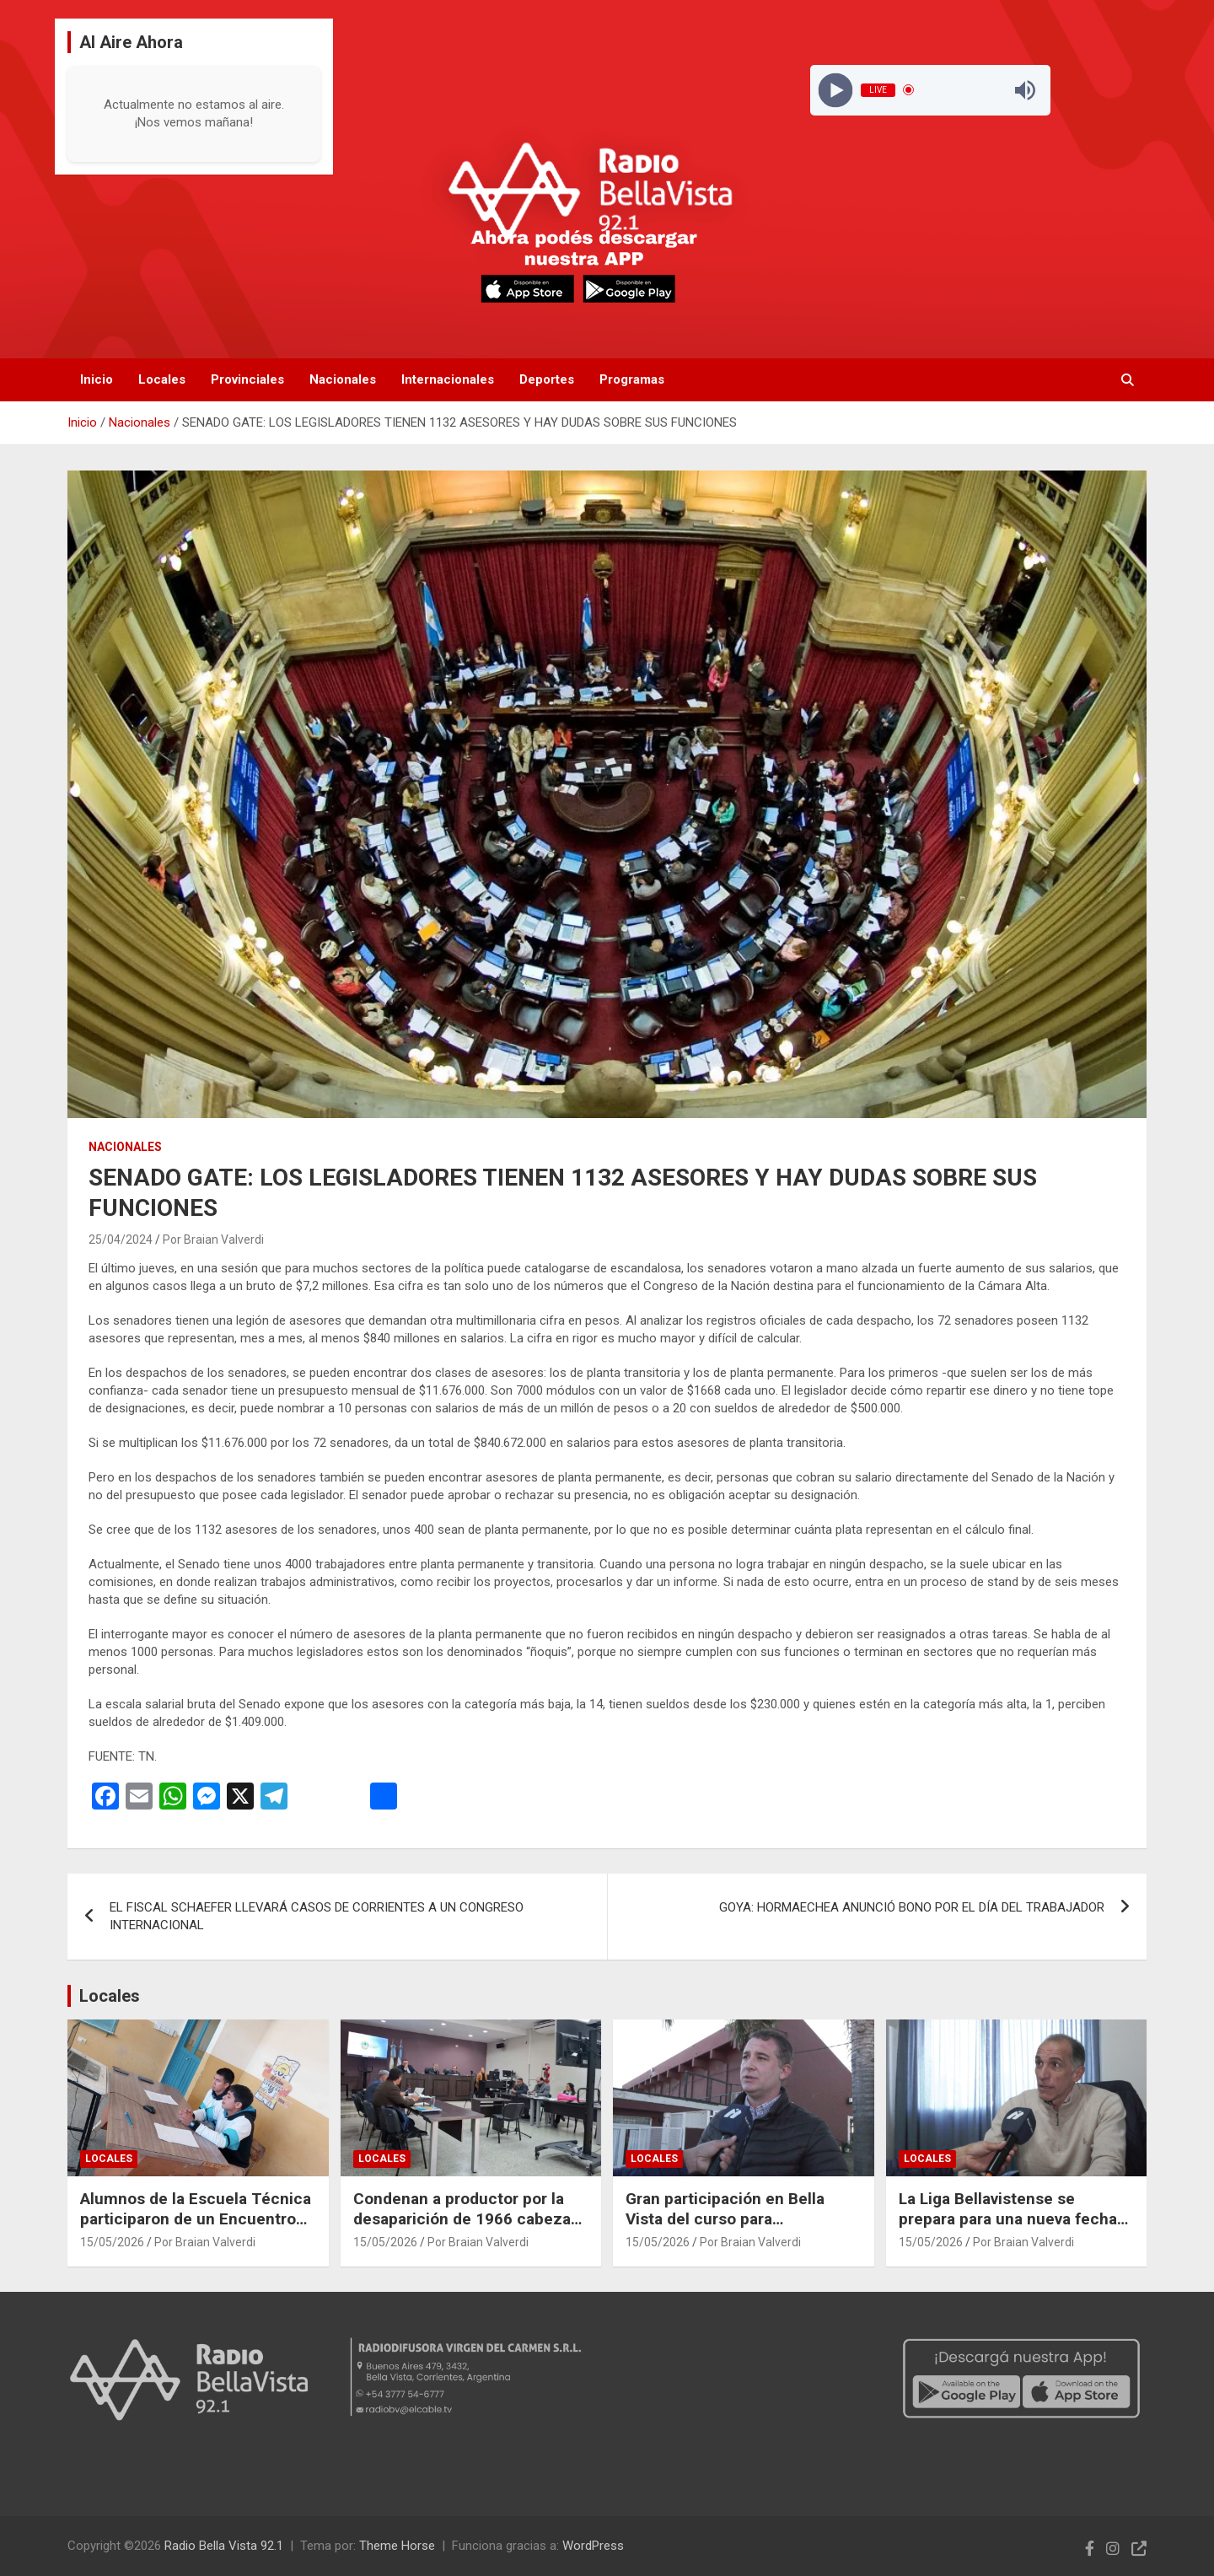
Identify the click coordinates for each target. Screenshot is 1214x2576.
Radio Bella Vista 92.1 (223, 2545)
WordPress (593, 2545)
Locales (161, 379)
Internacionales (447, 379)
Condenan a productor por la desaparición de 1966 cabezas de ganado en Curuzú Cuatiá (466, 2219)
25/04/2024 (121, 1239)
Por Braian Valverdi (213, 1239)
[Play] (835, 89)
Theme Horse (397, 2545)
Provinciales (247, 379)
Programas (631, 379)
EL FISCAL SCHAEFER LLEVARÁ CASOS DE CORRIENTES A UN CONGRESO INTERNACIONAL (317, 1916)
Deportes (546, 379)
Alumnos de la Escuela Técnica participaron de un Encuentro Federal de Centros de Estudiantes (195, 2230)
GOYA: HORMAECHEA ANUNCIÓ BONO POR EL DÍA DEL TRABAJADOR (911, 1907)
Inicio (96, 379)
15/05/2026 (112, 2242)
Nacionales (342, 379)
